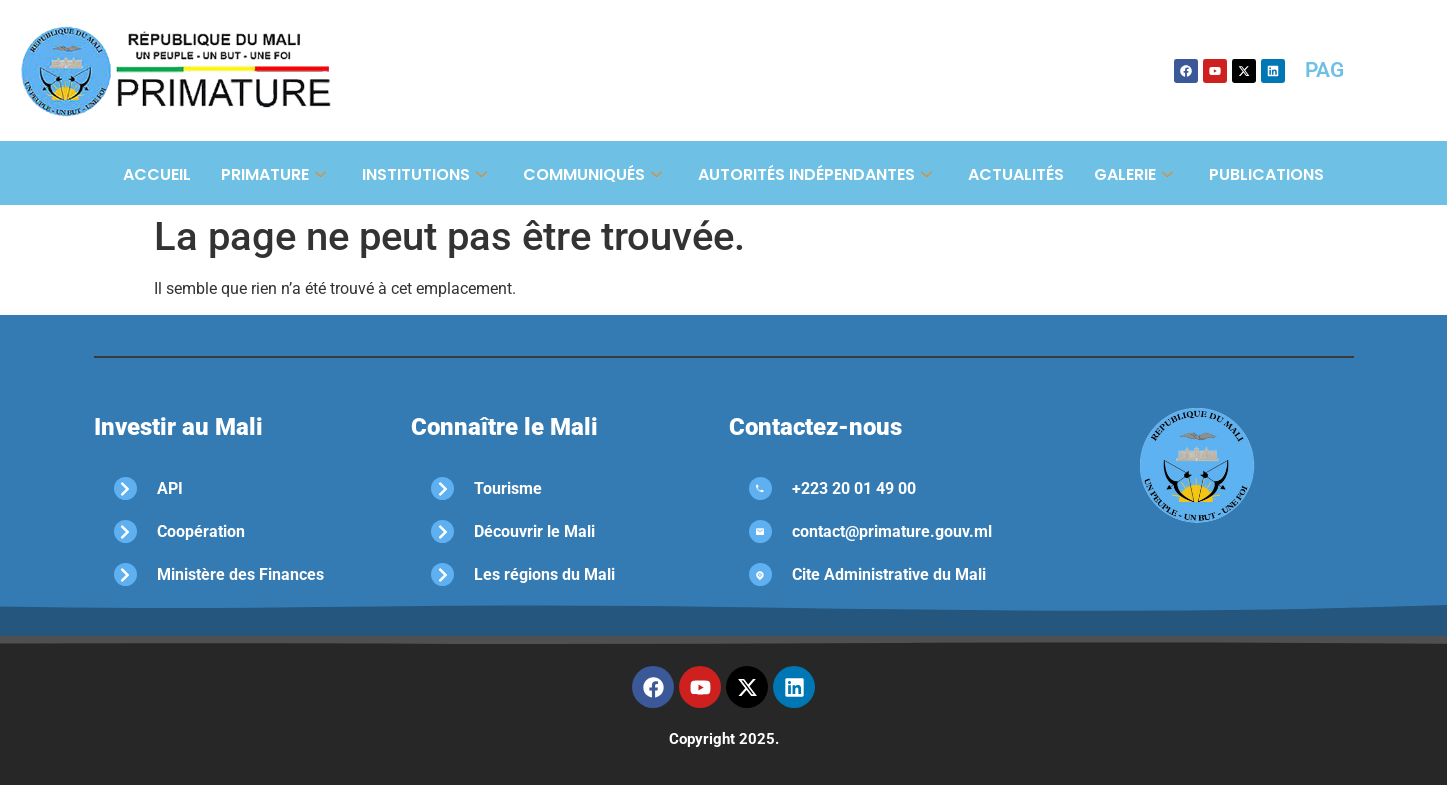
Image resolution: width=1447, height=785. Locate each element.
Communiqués (592, 174)
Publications (1266, 174)
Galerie (1133, 174)
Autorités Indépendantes (815, 174)
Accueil (157, 174)
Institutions (424, 174)
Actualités (1016, 174)
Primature (273, 174)
